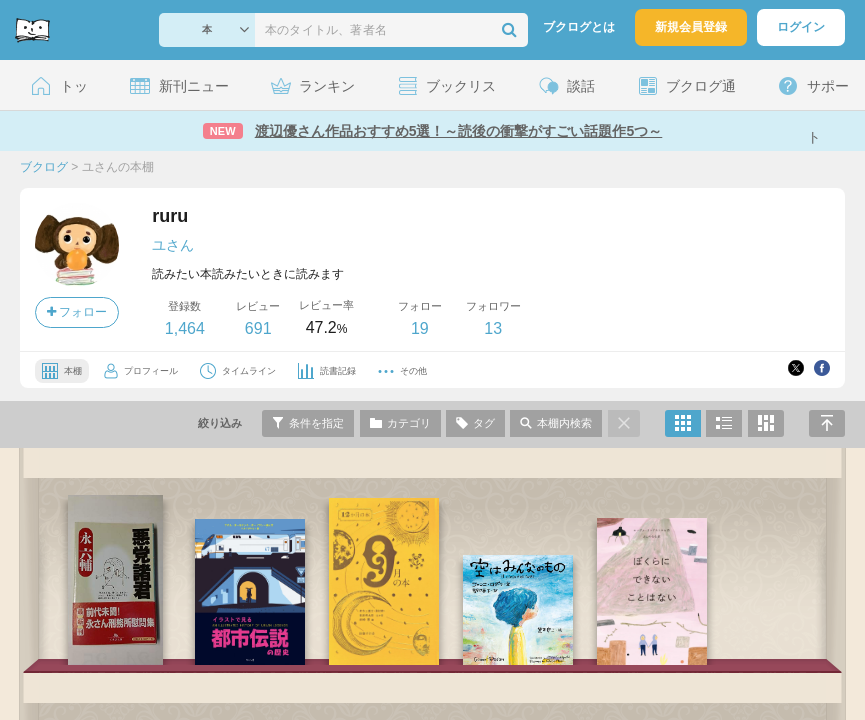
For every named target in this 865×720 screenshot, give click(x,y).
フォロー (77, 312)
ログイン (801, 27)
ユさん (173, 245)
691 (258, 328)
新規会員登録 (691, 27)
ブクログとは (579, 27)
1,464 (185, 328)
